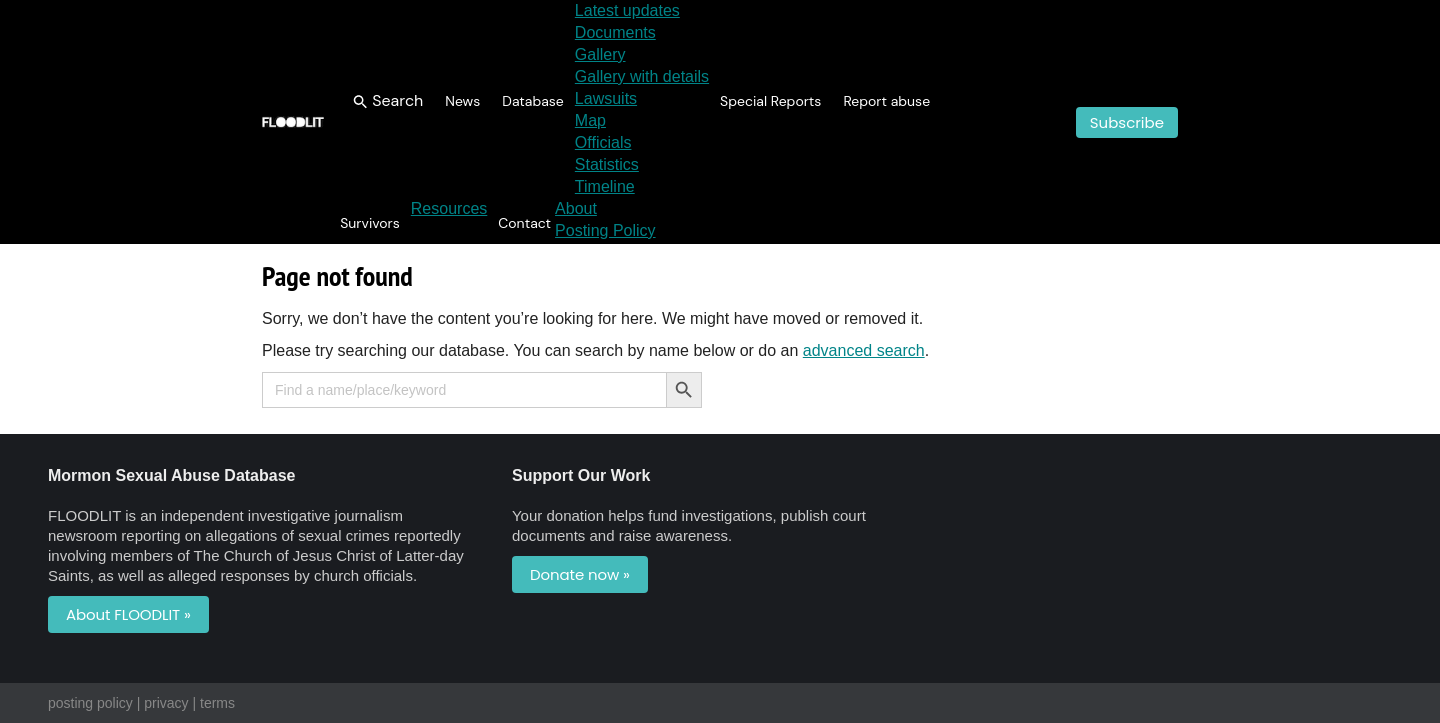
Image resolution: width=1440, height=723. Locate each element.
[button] (388, 101)
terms (217, 703)
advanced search (864, 350)
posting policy (90, 703)
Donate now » (580, 574)
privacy (166, 703)
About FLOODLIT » (128, 614)
